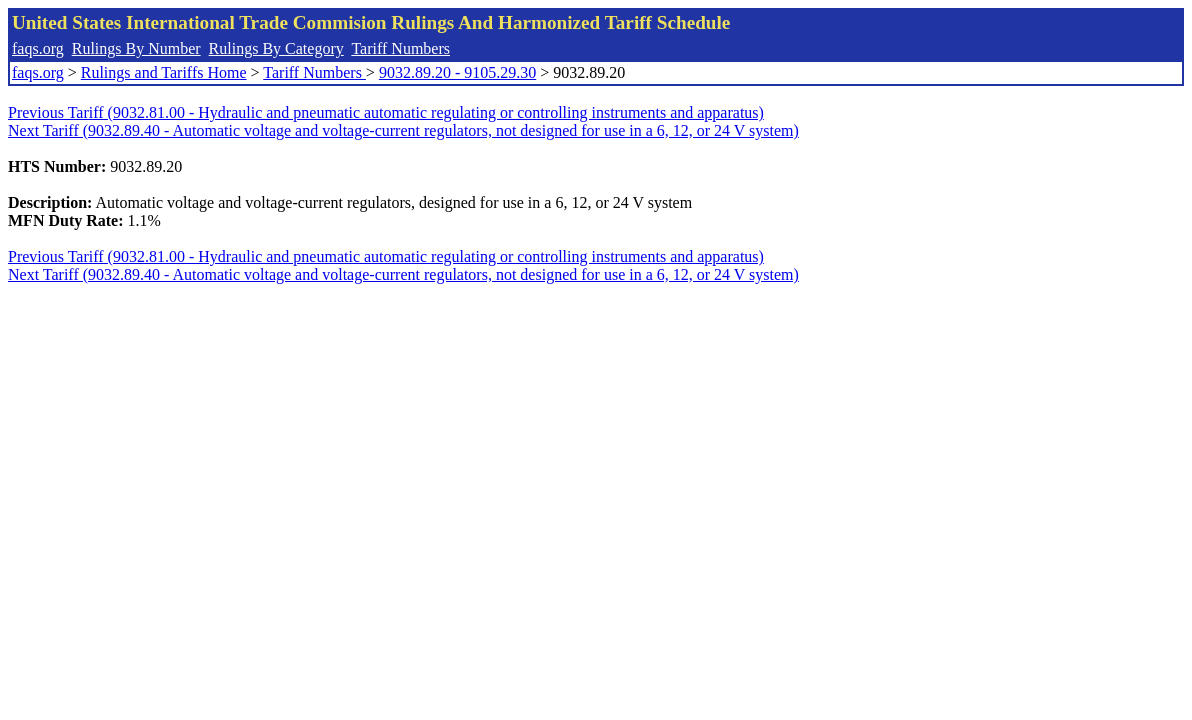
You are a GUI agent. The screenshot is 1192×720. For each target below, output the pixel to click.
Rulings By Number (136, 48)
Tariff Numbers (400, 48)
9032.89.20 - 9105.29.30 (457, 72)
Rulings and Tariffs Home (164, 72)
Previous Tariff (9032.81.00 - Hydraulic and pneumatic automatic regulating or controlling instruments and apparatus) (386, 112)
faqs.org (38, 48)
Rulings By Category (276, 48)
